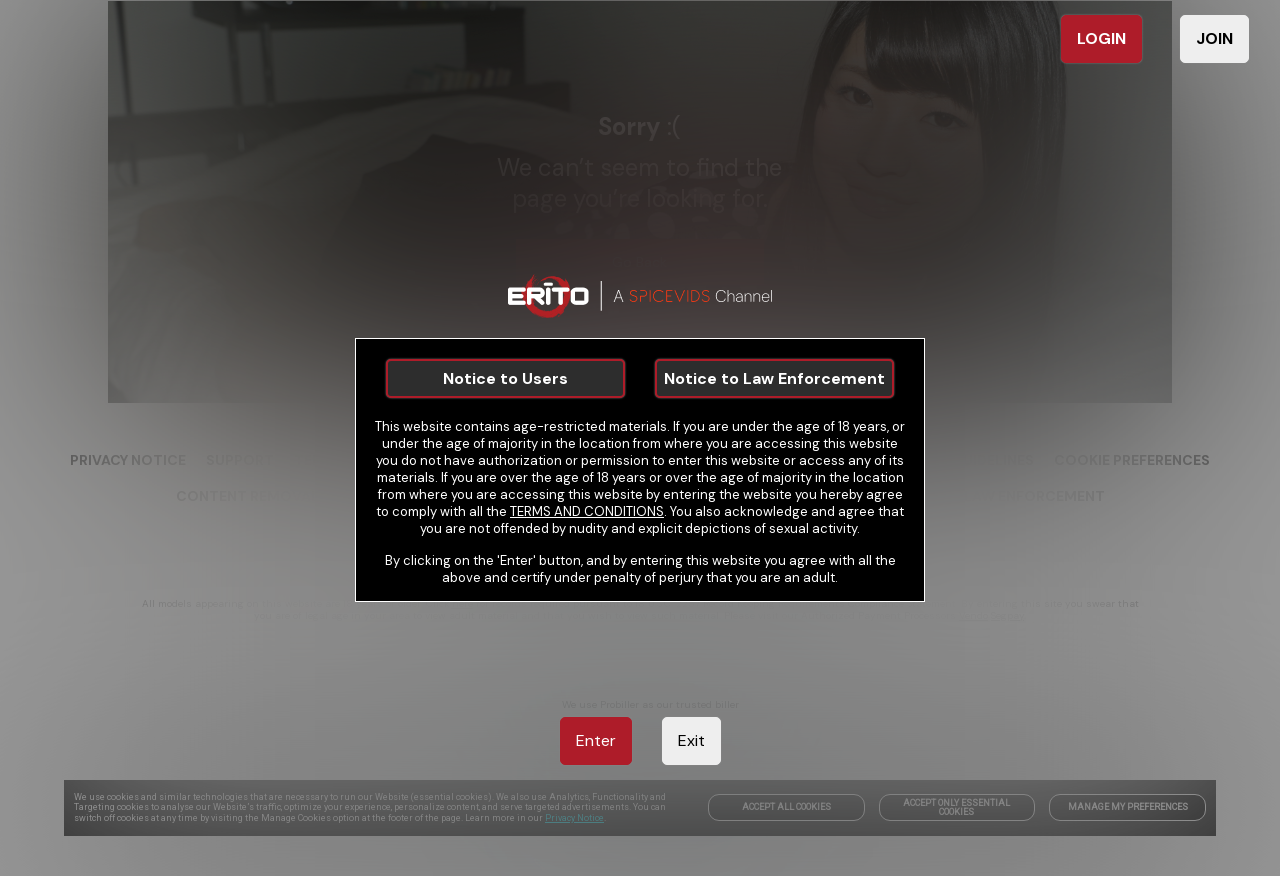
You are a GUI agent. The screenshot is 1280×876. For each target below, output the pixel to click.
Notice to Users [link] (505, 378)
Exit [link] (691, 740)
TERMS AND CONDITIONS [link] (587, 511)
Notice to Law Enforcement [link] (774, 378)
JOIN (1214, 38)
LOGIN (1101, 38)
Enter (596, 740)
